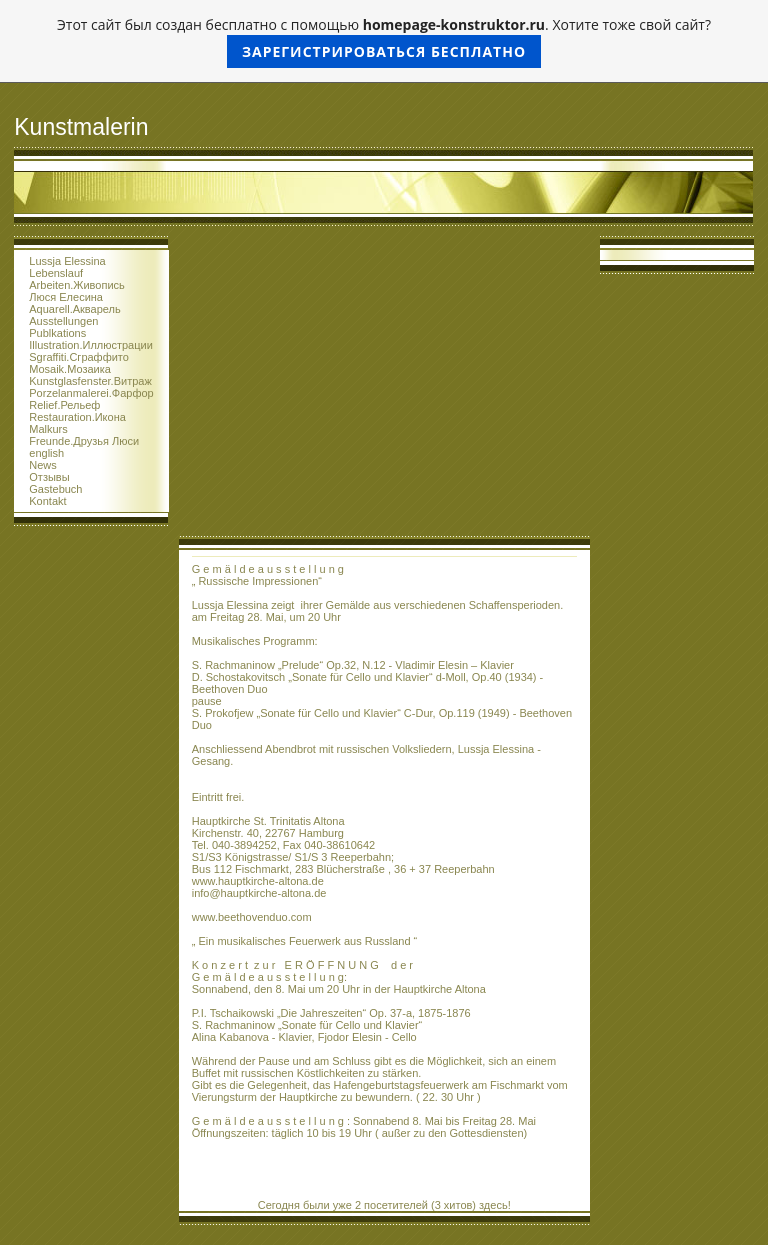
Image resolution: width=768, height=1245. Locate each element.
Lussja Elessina (67, 261)
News (43, 465)
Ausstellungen (63, 321)
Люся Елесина (66, 297)
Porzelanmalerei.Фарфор (91, 393)
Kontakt (47, 501)
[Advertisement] (384, 386)
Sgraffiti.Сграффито (79, 357)
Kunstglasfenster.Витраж (90, 381)
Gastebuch (55, 489)
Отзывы (49, 477)
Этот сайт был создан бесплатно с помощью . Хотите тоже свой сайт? (384, 41)
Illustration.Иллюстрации (91, 345)
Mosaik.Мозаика (70, 369)
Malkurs (48, 429)
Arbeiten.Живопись (77, 285)
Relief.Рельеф (64, 405)
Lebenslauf (56, 273)
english (46, 453)
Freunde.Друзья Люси (84, 441)
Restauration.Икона (77, 417)
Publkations (57, 333)
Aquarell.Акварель (74, 309)
